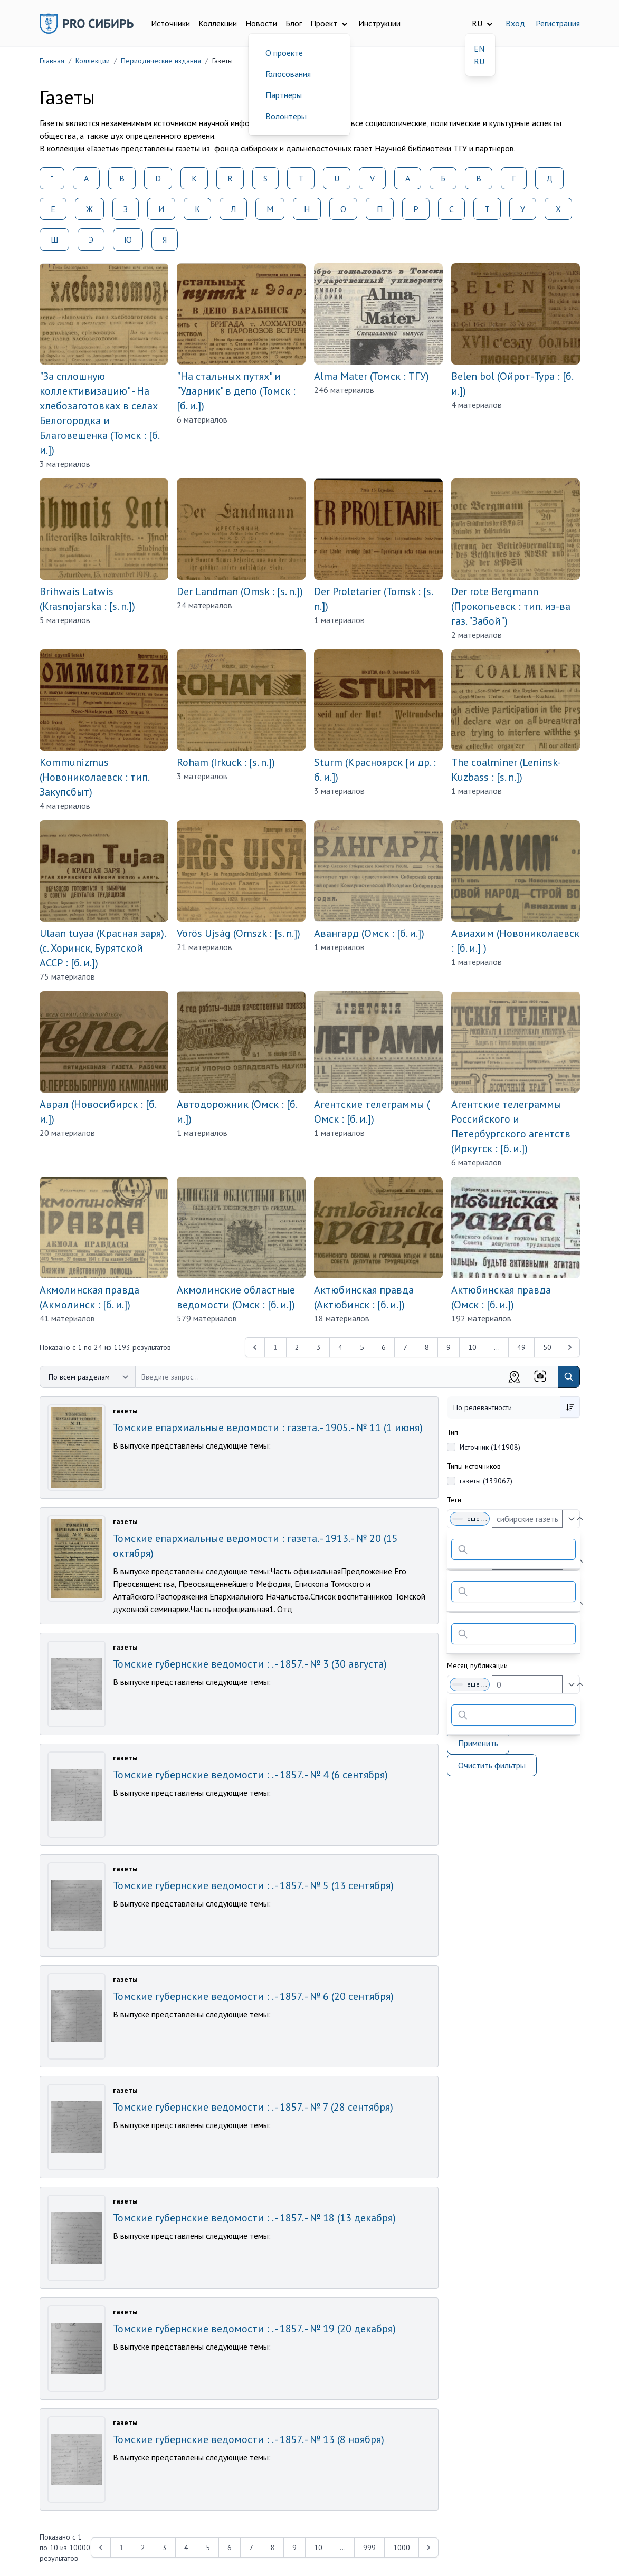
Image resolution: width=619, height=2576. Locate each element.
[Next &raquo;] (570, 1347)
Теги (454, 1500)
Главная (52, 60)
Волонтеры (286, 116)
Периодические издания (161, 60)
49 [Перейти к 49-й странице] (521, 1347)
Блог (293, 23)
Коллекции (217, 23)
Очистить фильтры (492, 1765)
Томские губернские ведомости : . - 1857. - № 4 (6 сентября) (250, 1775)
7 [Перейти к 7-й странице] (405, 1347)
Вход (515, 23)
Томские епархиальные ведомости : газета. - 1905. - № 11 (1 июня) (268, 1427)
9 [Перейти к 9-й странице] (448, 1347)
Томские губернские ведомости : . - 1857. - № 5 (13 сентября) (253, 1885)
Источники (170, 23)
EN (479, 48)
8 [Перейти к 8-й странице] (427, 1347)
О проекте (284, 52)
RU (479, 61)
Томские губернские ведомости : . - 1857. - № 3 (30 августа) (250, 1664)
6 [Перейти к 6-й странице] (384, 1347)
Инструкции (379, 23)
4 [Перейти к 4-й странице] (340, 1347)
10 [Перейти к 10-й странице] (472, 1347)
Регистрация (558, 23)
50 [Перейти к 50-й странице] (547, 1347)
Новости (261, 23)
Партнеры (283, 95)
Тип (452, 1432)
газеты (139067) (486, 1481)
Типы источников (474, 1466)
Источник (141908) (490, 1447)
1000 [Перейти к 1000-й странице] (401, 2547)
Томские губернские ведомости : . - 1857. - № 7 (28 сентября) (253, 2107)
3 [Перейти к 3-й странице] (319, 1347)
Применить (478, 1743)
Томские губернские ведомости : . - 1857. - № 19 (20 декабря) (254, 2328)
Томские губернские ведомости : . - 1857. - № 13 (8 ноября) (248, 2439)
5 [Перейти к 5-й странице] (362, 1347)
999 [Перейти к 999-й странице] (369, 2547)
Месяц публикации (477, 1665)
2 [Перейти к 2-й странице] (297, 1347)
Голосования (288, 74)
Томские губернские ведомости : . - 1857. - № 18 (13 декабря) (254, 2218)
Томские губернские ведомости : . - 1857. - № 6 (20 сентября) (253, 1996)
